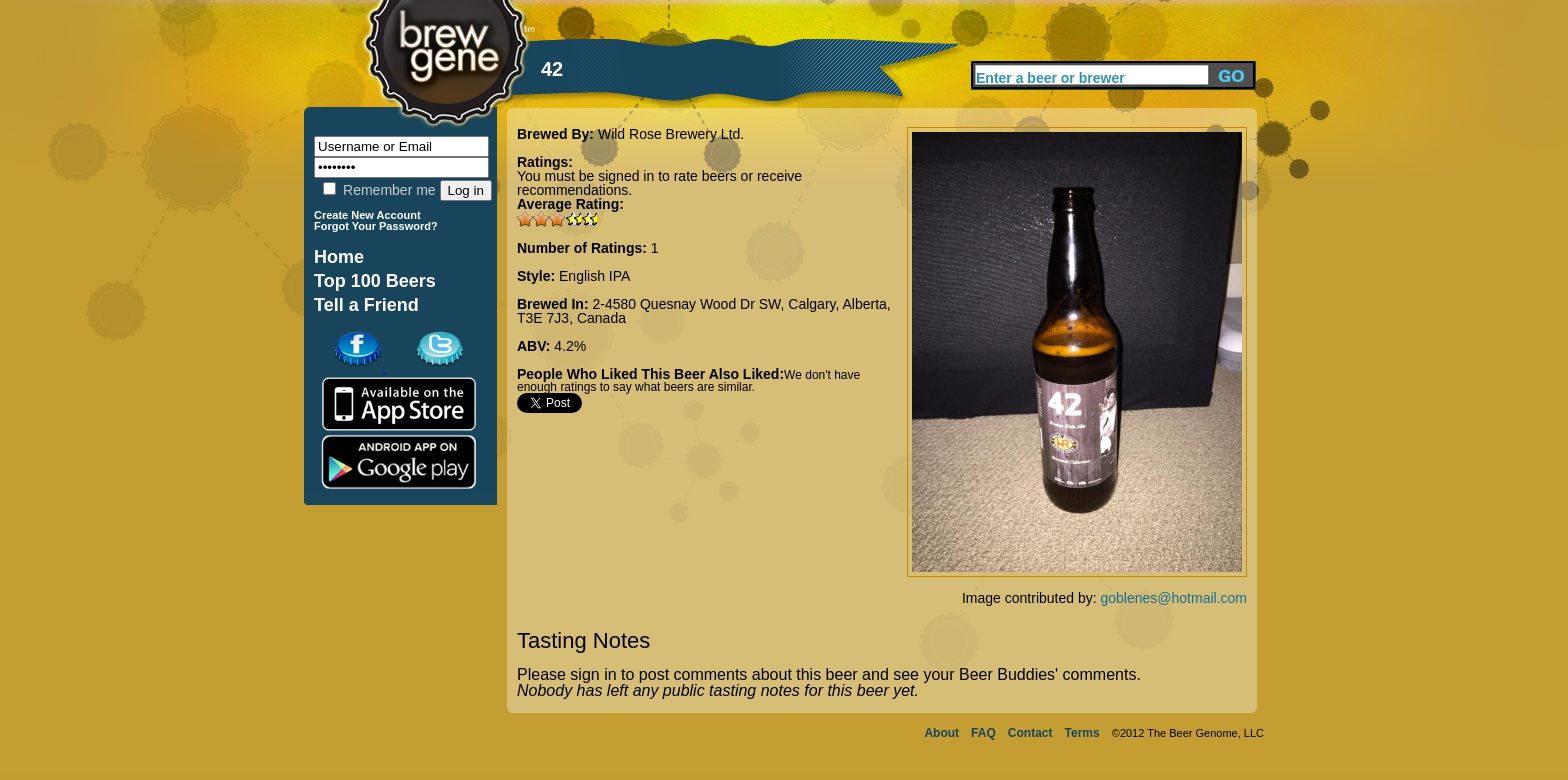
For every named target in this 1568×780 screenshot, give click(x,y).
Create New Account (367, 215)
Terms (1082, 733)
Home (339, 257)
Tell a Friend (366, 305)
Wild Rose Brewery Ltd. (671, 134)
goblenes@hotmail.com (1173, 598)
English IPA (594, 276)
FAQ (983, 733)
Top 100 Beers (375, 281)
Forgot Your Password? (376, 226)
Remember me (379, 190)
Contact (1030, 733)
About (941, 733)
